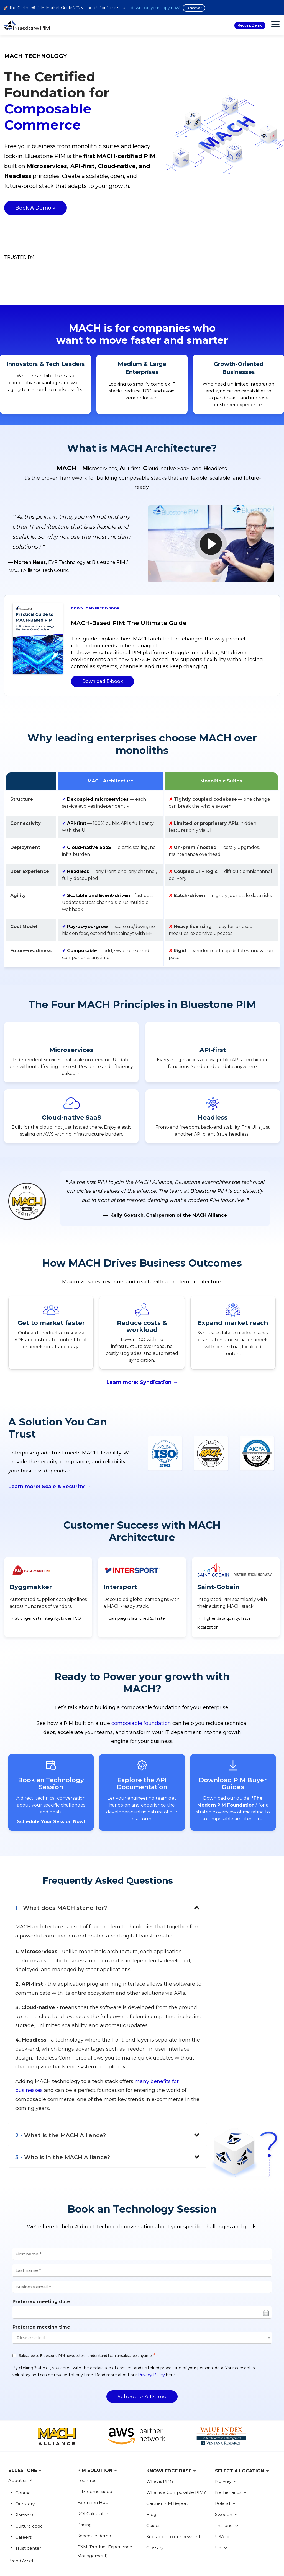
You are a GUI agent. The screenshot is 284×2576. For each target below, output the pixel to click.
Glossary (154, 2499)
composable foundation (141, 1674)
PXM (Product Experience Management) (104, 2502)
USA (222, 2487)
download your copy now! (155, 7)
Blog (151, 2465)
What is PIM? (160, 2432)
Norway (226, 2432)
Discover (193, 8)
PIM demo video (94, 2442)
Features (86, 2431)
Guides (153, 2476)
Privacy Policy (151, 2326)
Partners (24, 2466)
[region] (142, 823)
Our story (25, 2455)
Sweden (226, 2465)
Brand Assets (21, 2512)
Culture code (29, 2477)
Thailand (226, 2476)
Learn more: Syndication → (142, 1333)
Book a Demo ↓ (35, 208)
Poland (225, 2454)
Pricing (84, 2476)
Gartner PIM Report (167, 2454)
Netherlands (231, 2443)
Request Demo (250, 25)
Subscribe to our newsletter (175, 2487)
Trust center (28, 2499)
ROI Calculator (92, 2465)
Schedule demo (94, 2487)
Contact (23, 2444)
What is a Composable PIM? (176, 2443)
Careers (23, 2488)
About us (18, 2431)
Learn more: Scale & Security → (49, 1438)
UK (221, 2499)
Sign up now (210, 2564)
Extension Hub (92, 2453)
